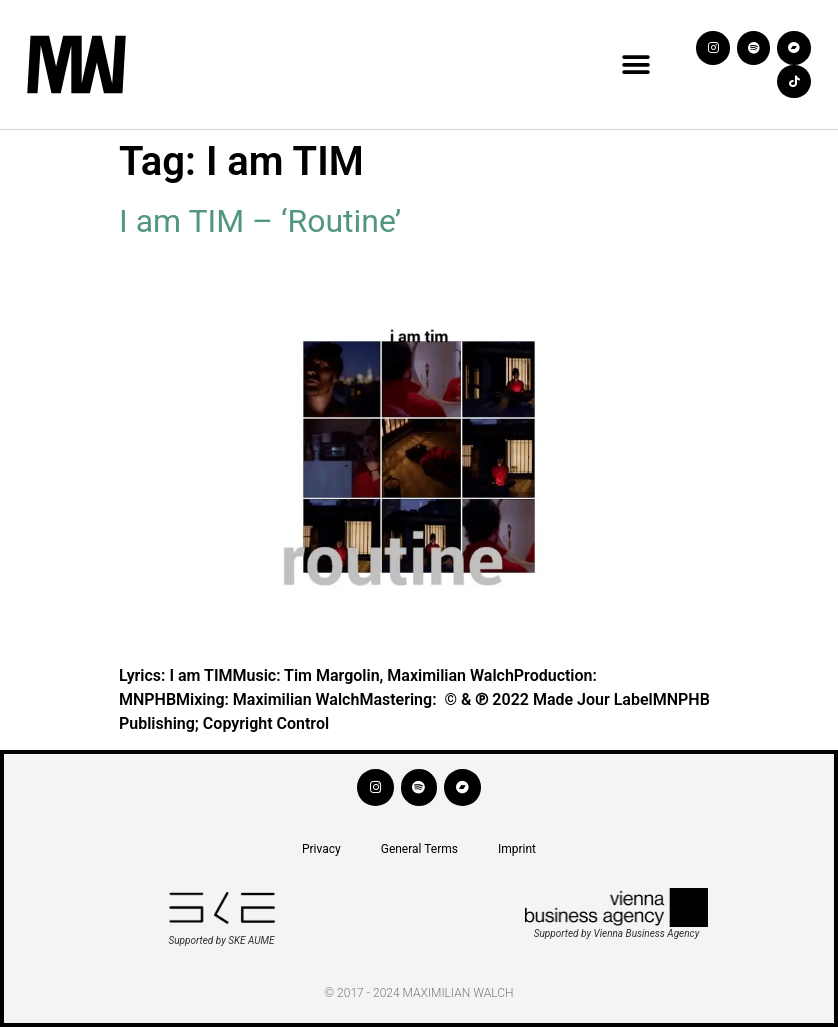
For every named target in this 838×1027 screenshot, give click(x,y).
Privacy (321, 849)
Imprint (517, 849)
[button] (635, 64)
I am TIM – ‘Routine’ (260, 221)
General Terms (419, 849)
